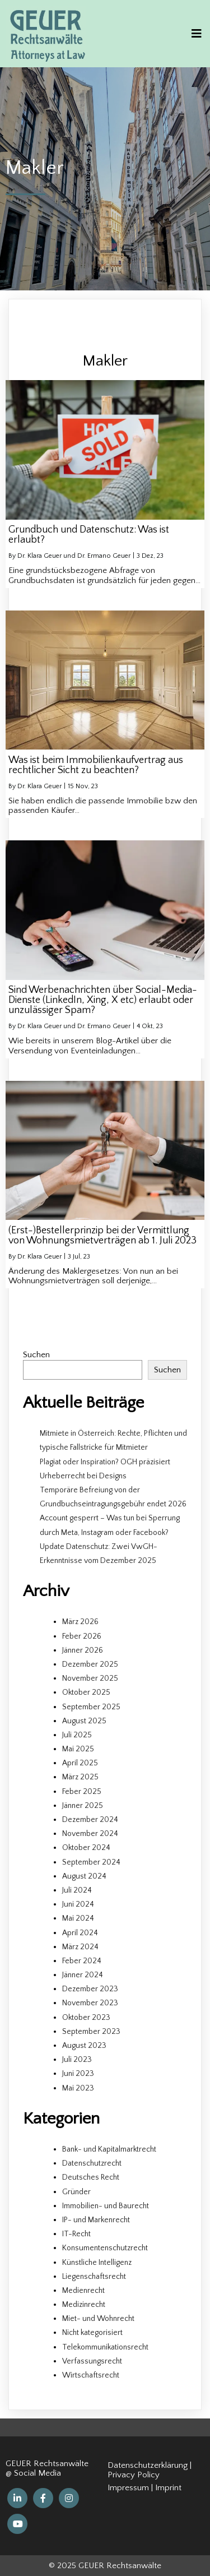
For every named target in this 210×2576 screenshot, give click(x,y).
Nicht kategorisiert (92, 2332)
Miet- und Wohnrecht (98, 2318)
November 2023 (90, 2003)
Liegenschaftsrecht (94, 2276)
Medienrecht (83, 2290)
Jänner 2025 (82, 1805)
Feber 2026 (81, 1636)
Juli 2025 (77, 1735)
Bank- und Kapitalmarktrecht (109, 2149)
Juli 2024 (77, 1890)
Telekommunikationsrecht (105, 2347)
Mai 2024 (78, 1918)
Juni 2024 (78, 1904)
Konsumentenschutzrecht (105, 2248)
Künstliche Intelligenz (97, 2262)
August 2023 (84, 2045)
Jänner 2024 (82, 1975)
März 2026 (80, 1621)
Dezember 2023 (90, 1989)
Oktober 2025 (86, 1692)
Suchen (36, 1354)
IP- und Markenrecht (96, 2220)
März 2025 (80, 1777)
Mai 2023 (78, 2088)
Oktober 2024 (86, 1847)
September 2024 (91, 1862)
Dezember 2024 (90, 1819)
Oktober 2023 (86, 2017)
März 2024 (80, 1947)
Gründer (76, 2191)
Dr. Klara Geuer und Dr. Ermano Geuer (73, 555)
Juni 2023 (78, 2073)
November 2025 (90, 1678)
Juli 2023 (77, 2059)
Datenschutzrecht (92, 2163)
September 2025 (91, 1707)
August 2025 (84, 1721)
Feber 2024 (81, 1961)
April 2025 (80, 1763)
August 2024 (84, 1876)
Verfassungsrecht (92, 2361)
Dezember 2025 (90, 1664)
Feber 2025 (81, 1791)
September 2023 (91, 2031)
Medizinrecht (83, 2304)
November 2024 (90, 1833)
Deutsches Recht (90, 2177)
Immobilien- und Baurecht (105, 2206)
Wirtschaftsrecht (90, 2375)
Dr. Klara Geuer (39, 786)
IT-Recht (76, 2234)
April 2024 (80, 1932)
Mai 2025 (78, 1749)
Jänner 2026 (82, 1650)
